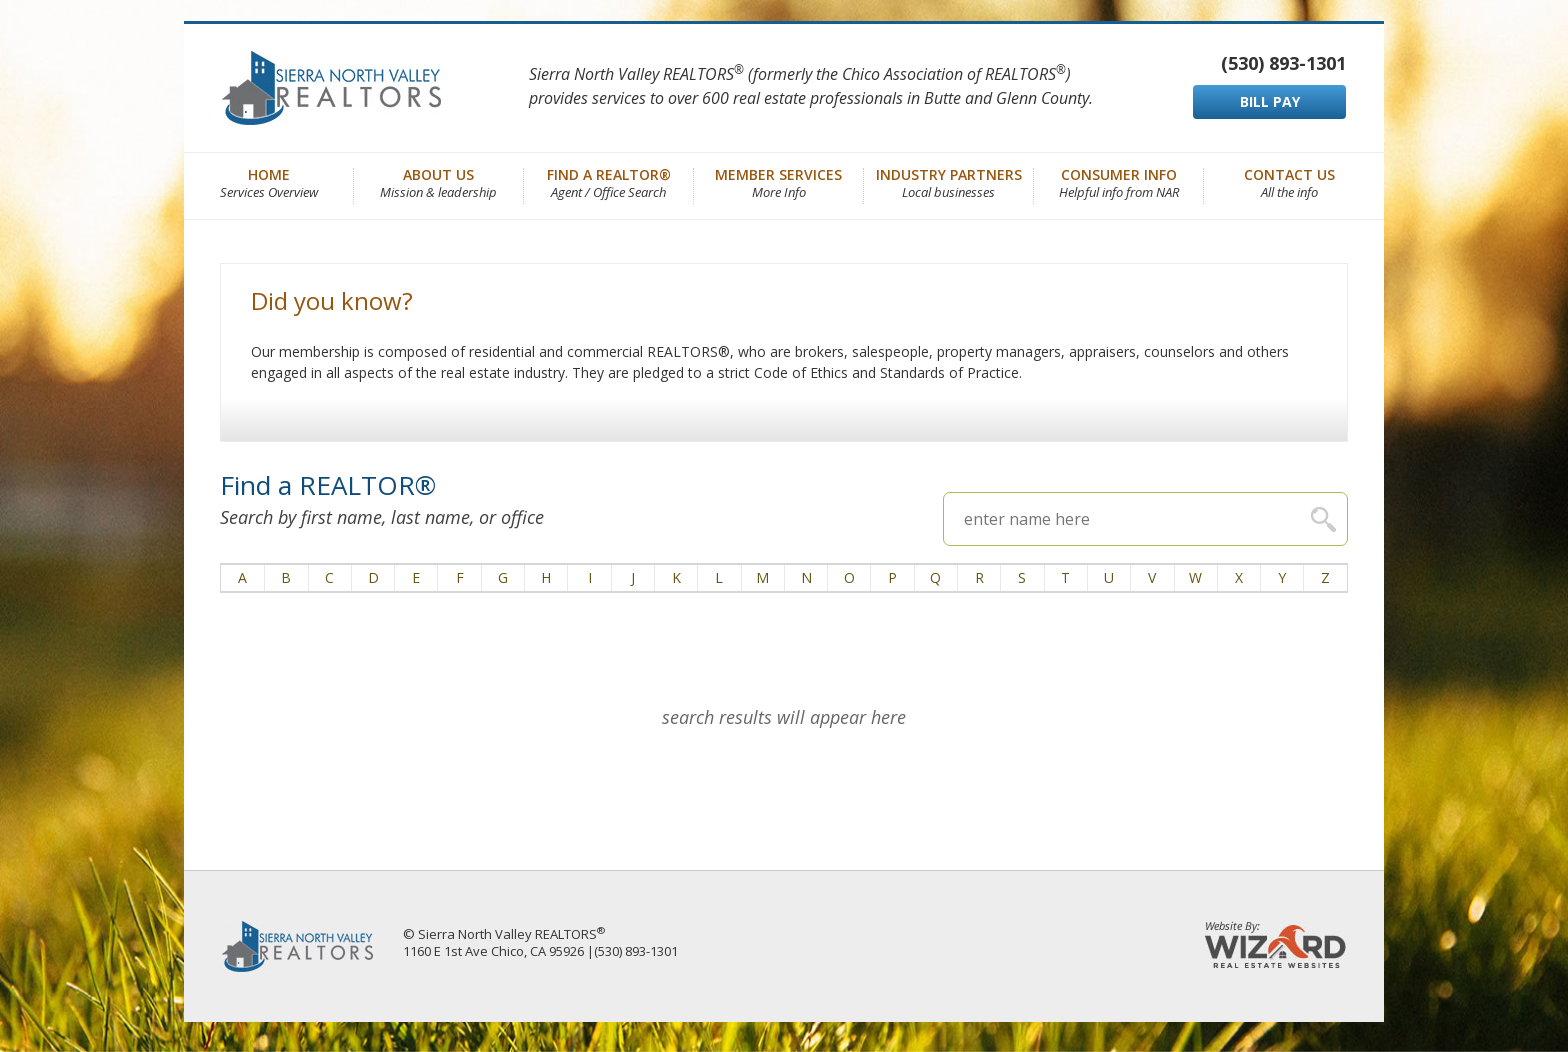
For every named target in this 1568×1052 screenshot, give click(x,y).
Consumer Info (1119, 182)
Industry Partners (949, 182)
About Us (438, 182)
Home (269, 182)
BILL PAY (1270, 101)
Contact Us (1289, 182)
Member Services (778, 182)
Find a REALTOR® (609, 182)
